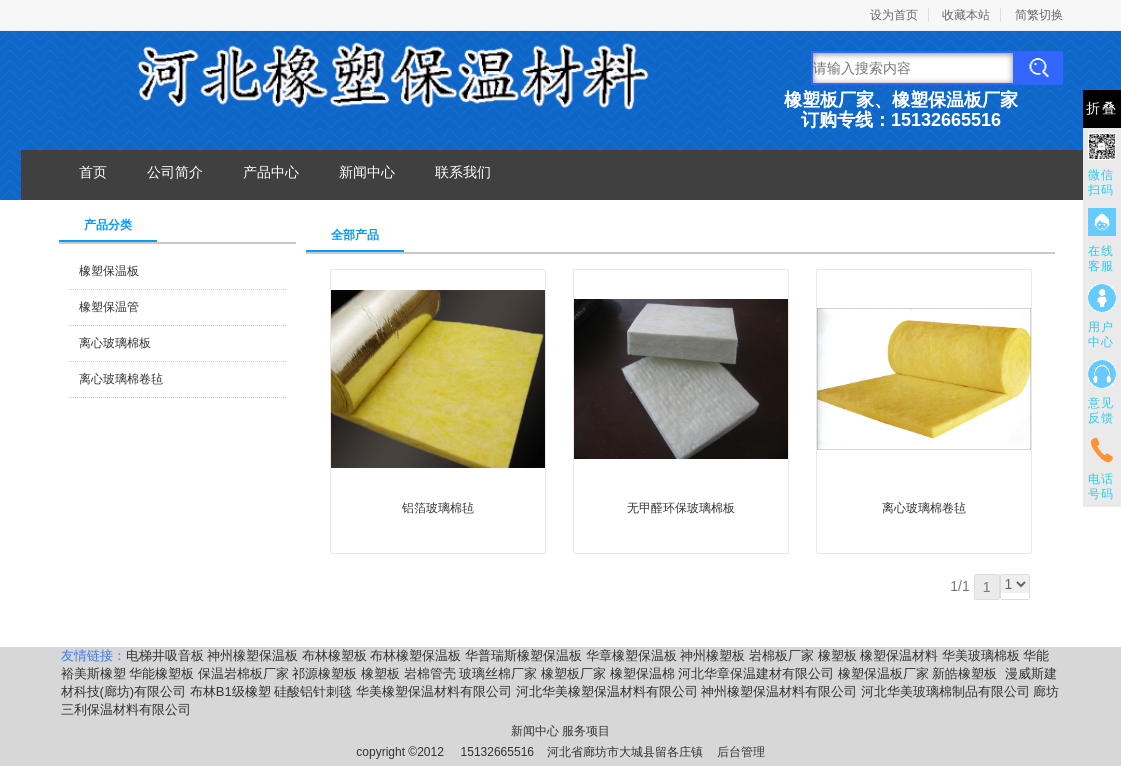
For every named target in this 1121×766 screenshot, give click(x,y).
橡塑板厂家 (573, 673)
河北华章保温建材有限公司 (756, 673)
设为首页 (894, 15)
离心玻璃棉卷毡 (121, 379)
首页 (93, 172)
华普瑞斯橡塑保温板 (523, 655)
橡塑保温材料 (899, 655)
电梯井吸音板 (165, 655)
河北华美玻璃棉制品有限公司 (945, 691)
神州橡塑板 (712, 655)
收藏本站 (966, 15)
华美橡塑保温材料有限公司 (434, 691)
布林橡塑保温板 (415, 655)
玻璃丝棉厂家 (498, 673)
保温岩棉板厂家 (243, 673)
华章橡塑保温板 (631, 655)
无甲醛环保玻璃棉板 (681, 508)
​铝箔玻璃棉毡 (438, 508)
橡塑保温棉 (642, 673)
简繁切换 (1039, 15)
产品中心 (271, 172)
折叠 (1102, 108)
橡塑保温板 (109, 271)
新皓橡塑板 (966, 673)
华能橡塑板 (161, 673)
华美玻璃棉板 (981, 655)
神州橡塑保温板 (252, 655)
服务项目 (586, 731)
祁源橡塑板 (324, 673)
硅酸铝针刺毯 (313, 691)
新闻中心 (367, 172)
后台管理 (741, 752)
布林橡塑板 (334, 655)
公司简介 (175, 172)
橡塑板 (837, 655)
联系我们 (463, 172)
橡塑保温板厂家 (883, 673)
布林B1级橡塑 (230, 691)
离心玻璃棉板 (115, 343)
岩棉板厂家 (781, 655)
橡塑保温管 (109, 307)
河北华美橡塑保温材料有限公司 (607, 691)
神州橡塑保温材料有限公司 (779, 691)
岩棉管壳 (430, 673)
